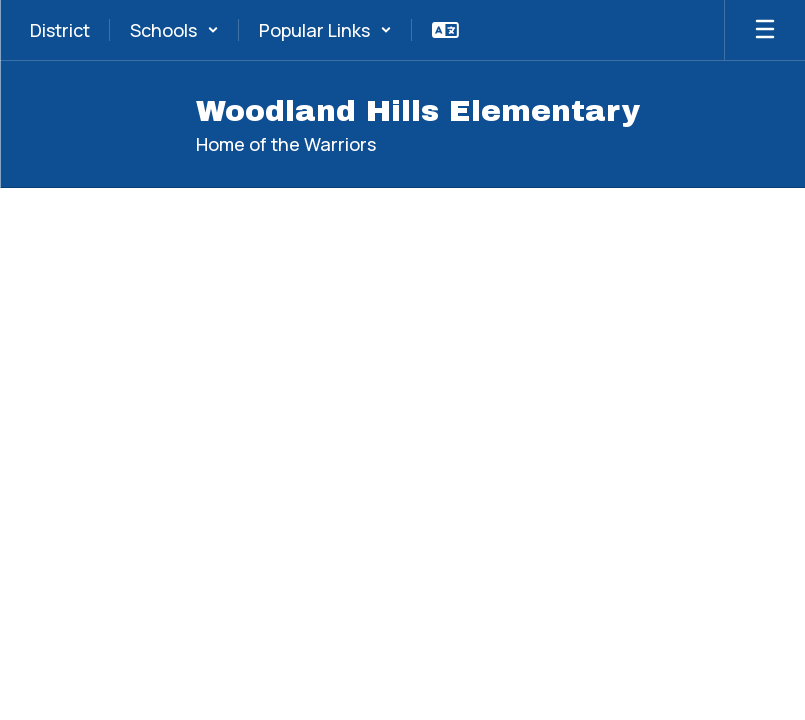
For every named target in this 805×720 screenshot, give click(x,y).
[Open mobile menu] (765, 30)
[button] (174, 30)
